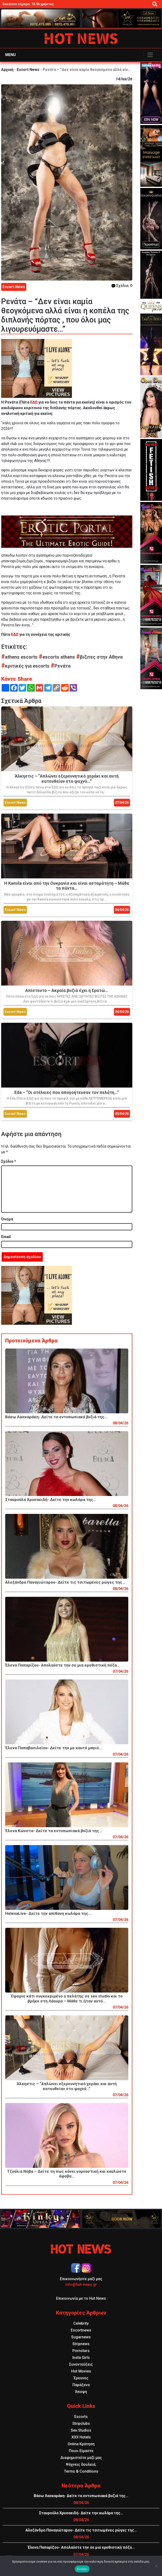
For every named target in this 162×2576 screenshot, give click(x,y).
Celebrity (81, 2323)
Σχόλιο (8, 1161)
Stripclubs (81, 2423)
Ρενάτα (61, 666)
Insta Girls (81, 2357)
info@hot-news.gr (81, 2284)
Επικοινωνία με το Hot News (81, 2298)
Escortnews (81, 2330)
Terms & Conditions (81, 2471)
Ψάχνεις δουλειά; (81, 2464)
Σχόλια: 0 (122, 285)
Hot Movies (81, 2371)
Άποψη (81, 2391)
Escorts (81, 2416)
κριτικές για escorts (26, 666)
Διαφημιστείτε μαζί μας (81, 2457)
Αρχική (7, 69)
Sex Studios (81, 2430)
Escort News (28, 69)
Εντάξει (82, 2569)
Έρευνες (81, 2378)
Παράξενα (81, 2385)
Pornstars (81, 2350)
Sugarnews (81, 2337)
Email (6, 1237)
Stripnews (81, 2344)
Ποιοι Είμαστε (81, 2451)
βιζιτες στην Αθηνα (99, 657)
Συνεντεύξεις (81, 2364)
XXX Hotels (81, 2437)
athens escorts (20, 657)
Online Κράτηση (81, 2444)
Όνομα (7, 1219)
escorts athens (57, 657)
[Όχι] (156, 2566)
